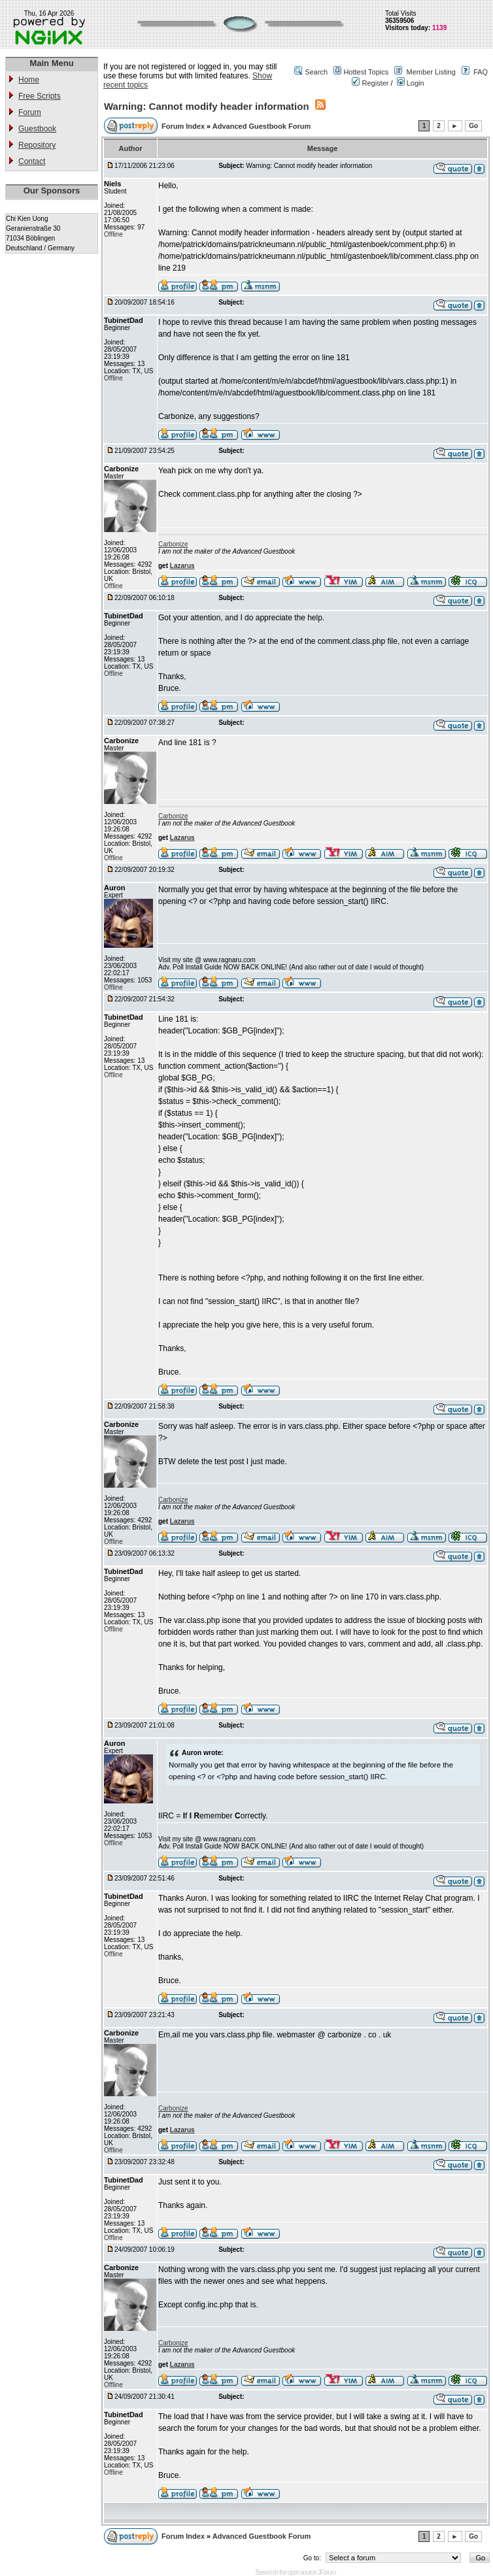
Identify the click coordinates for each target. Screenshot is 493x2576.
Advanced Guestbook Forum (261, 126)
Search (316, 72)
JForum (326, 2572)
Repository (37, 145)
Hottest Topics (365, 72)
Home (28, 79)
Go (473, 125)
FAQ (480, 72)
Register (370, 83)
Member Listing (431, 72)
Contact (31, 161)
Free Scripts (39, 96)
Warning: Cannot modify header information (206, 106)
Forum (29, 112)
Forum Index (184, 126)
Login (410, 83)
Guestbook (37, 128)
